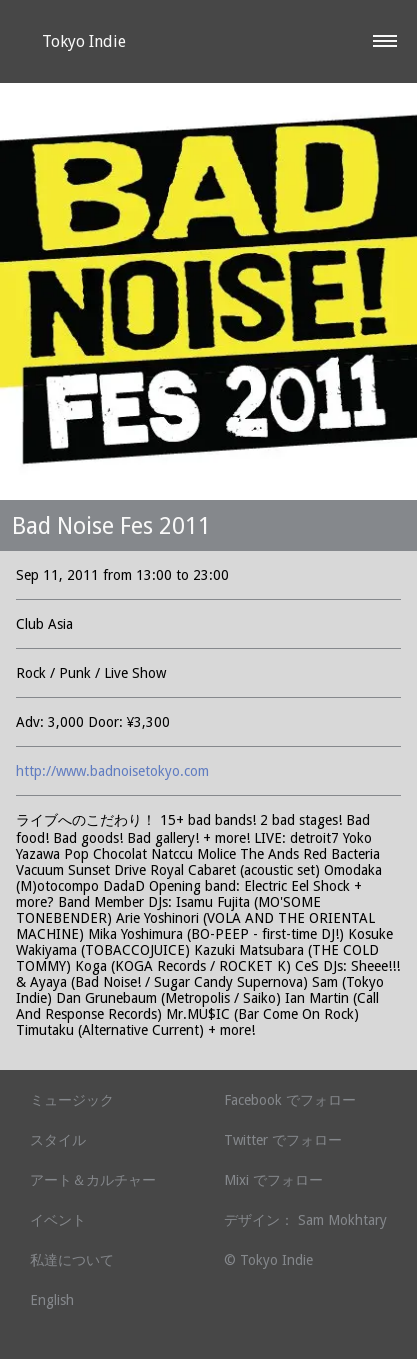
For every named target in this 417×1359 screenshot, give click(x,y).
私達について (72, 1260)
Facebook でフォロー (290, 1100)
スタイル (58, 1140)
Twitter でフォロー (283, 1140)
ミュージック (72, 1100)
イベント (58, 1220)
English (52, 1300)
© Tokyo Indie (268, 1260)
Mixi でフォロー (273, 1180)
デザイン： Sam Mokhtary (305, 1220)
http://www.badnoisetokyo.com (112, 771)
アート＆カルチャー (93, 1180)
